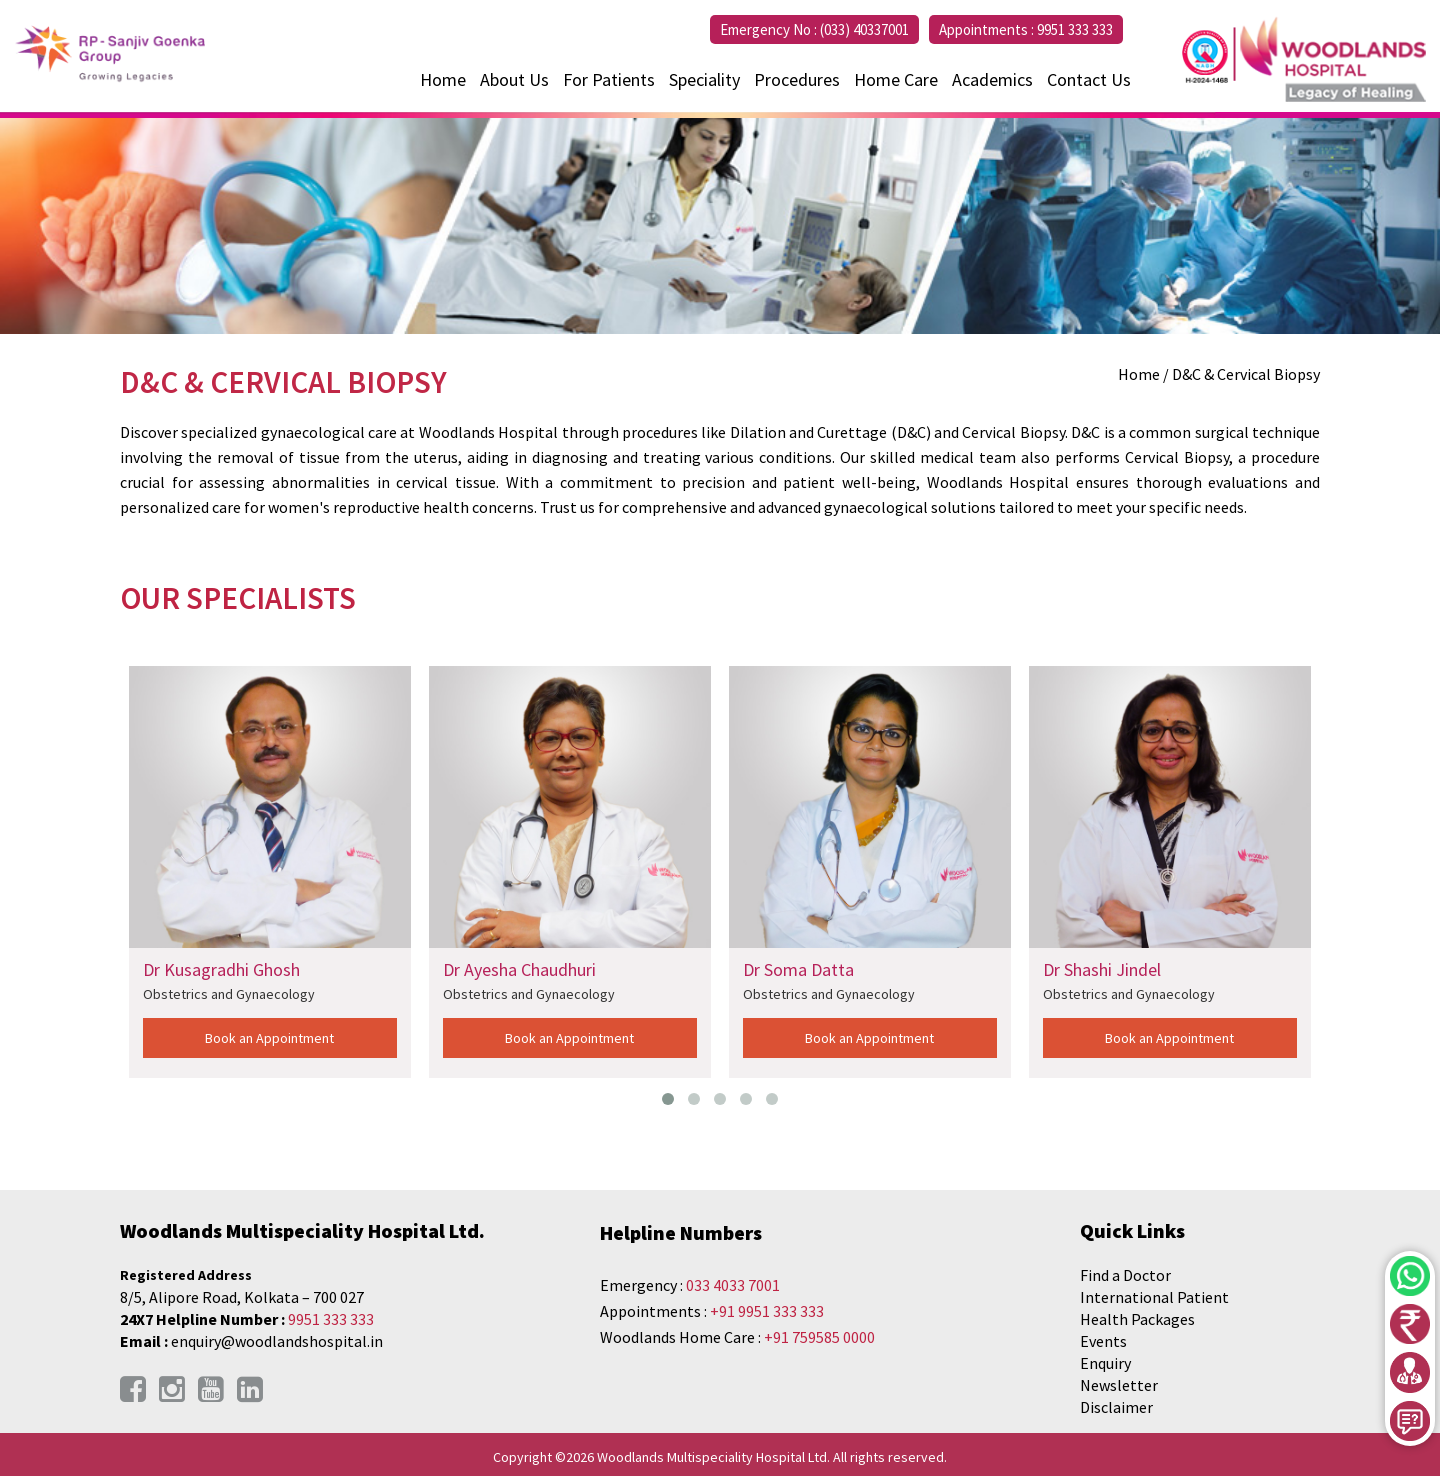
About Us (514, 79)
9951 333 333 (1075, 29)
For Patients (609, 79)
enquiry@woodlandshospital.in (277, 1341)
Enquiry (1105, 1363)
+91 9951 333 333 (767, 1311)
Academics (992, 79)
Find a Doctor (1125, 1275)
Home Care (896, 79)
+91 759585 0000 (819, 1337)
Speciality (704, 79)
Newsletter (1119, 1385)
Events (1103, 1341)
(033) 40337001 (864, 29)
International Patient (1154, 1297)
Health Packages (1137, 1319)
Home (443, 79)
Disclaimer (1116, 1407)
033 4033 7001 (733, 1285)
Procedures (797, 79)
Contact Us (1089, 79)
